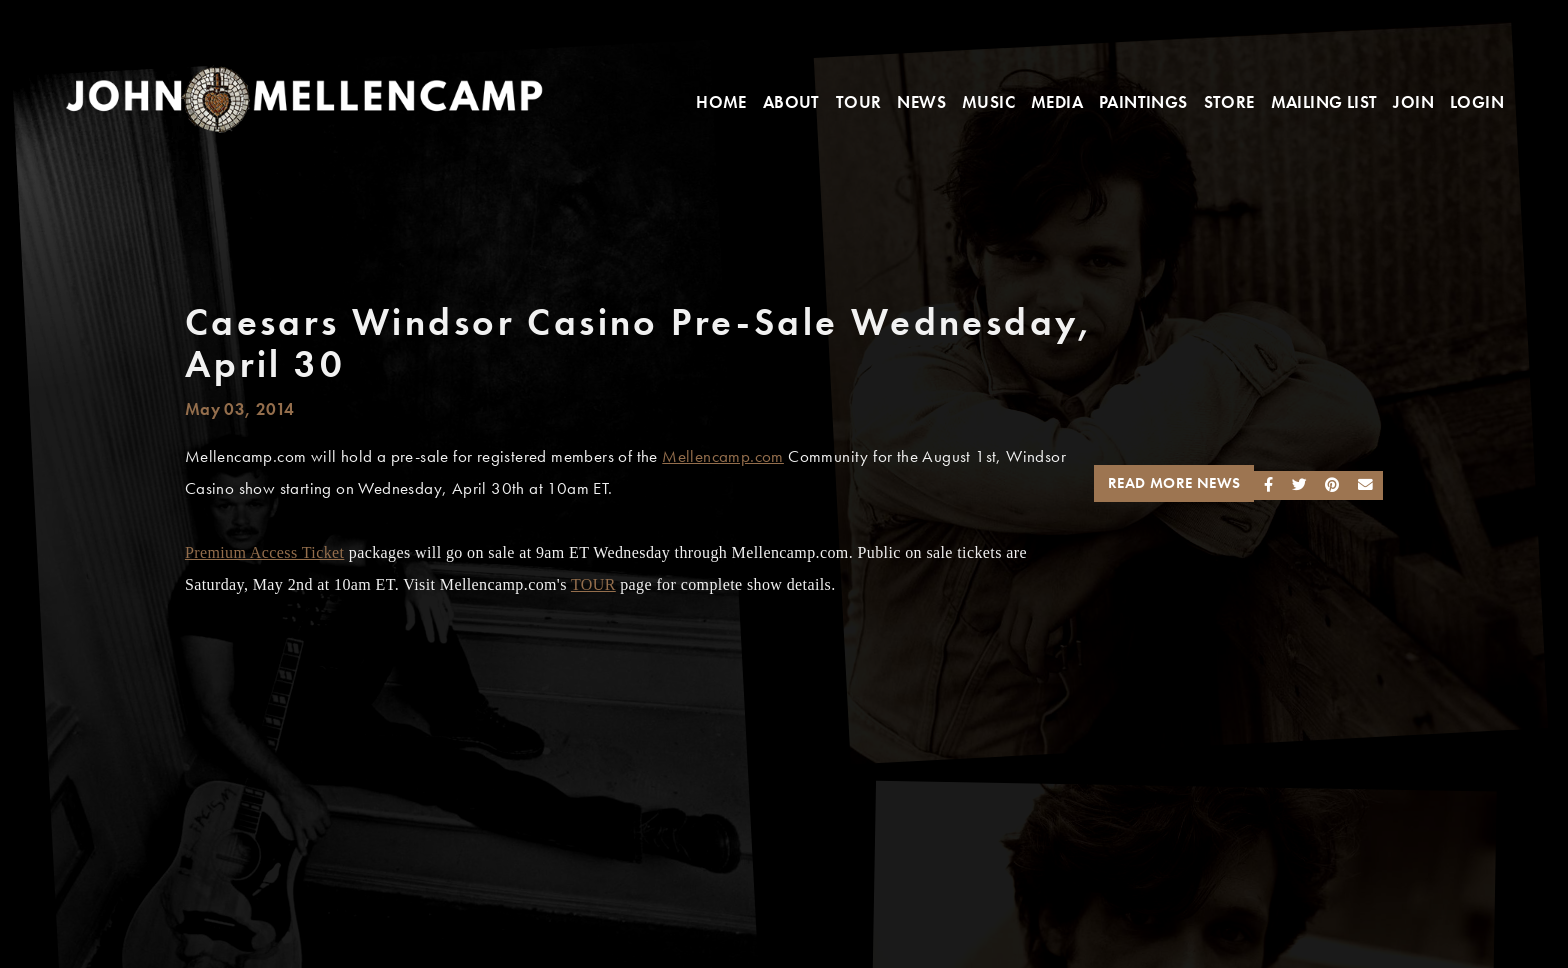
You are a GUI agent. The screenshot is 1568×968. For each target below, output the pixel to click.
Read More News (1174, 483)
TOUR (593, 584)
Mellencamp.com (723, 456)
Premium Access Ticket (265, 552)
